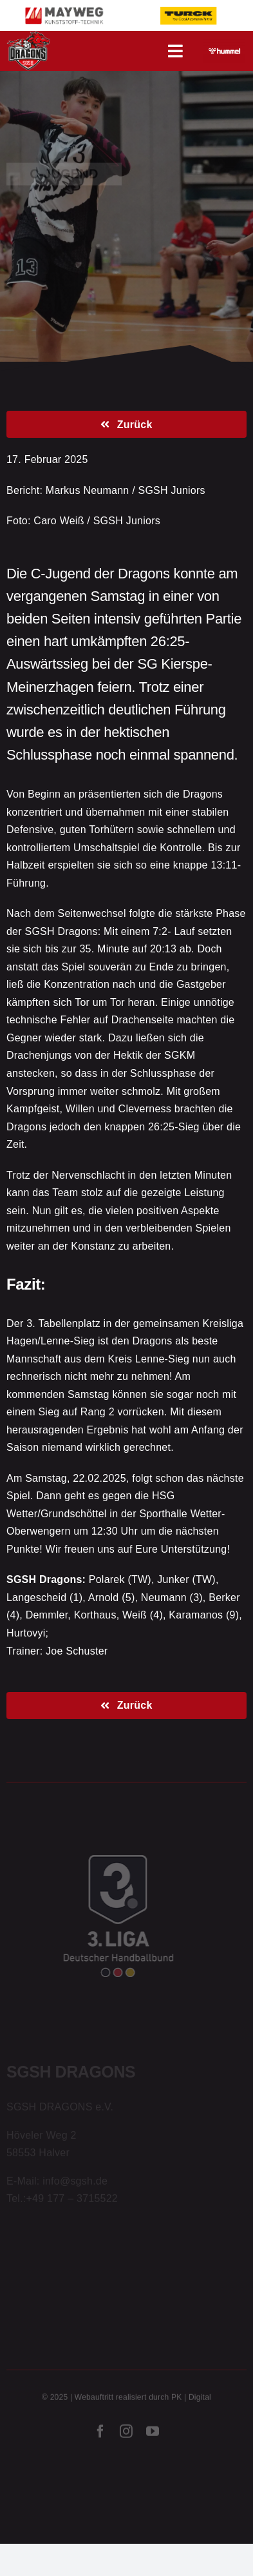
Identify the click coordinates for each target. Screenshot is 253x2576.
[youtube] (152, 2433)
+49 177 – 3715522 (72, 2199)
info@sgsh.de (75, 2181)
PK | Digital (191, 2399)
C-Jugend (64, 173)
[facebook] (100, 2433)
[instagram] (126, 2433)
